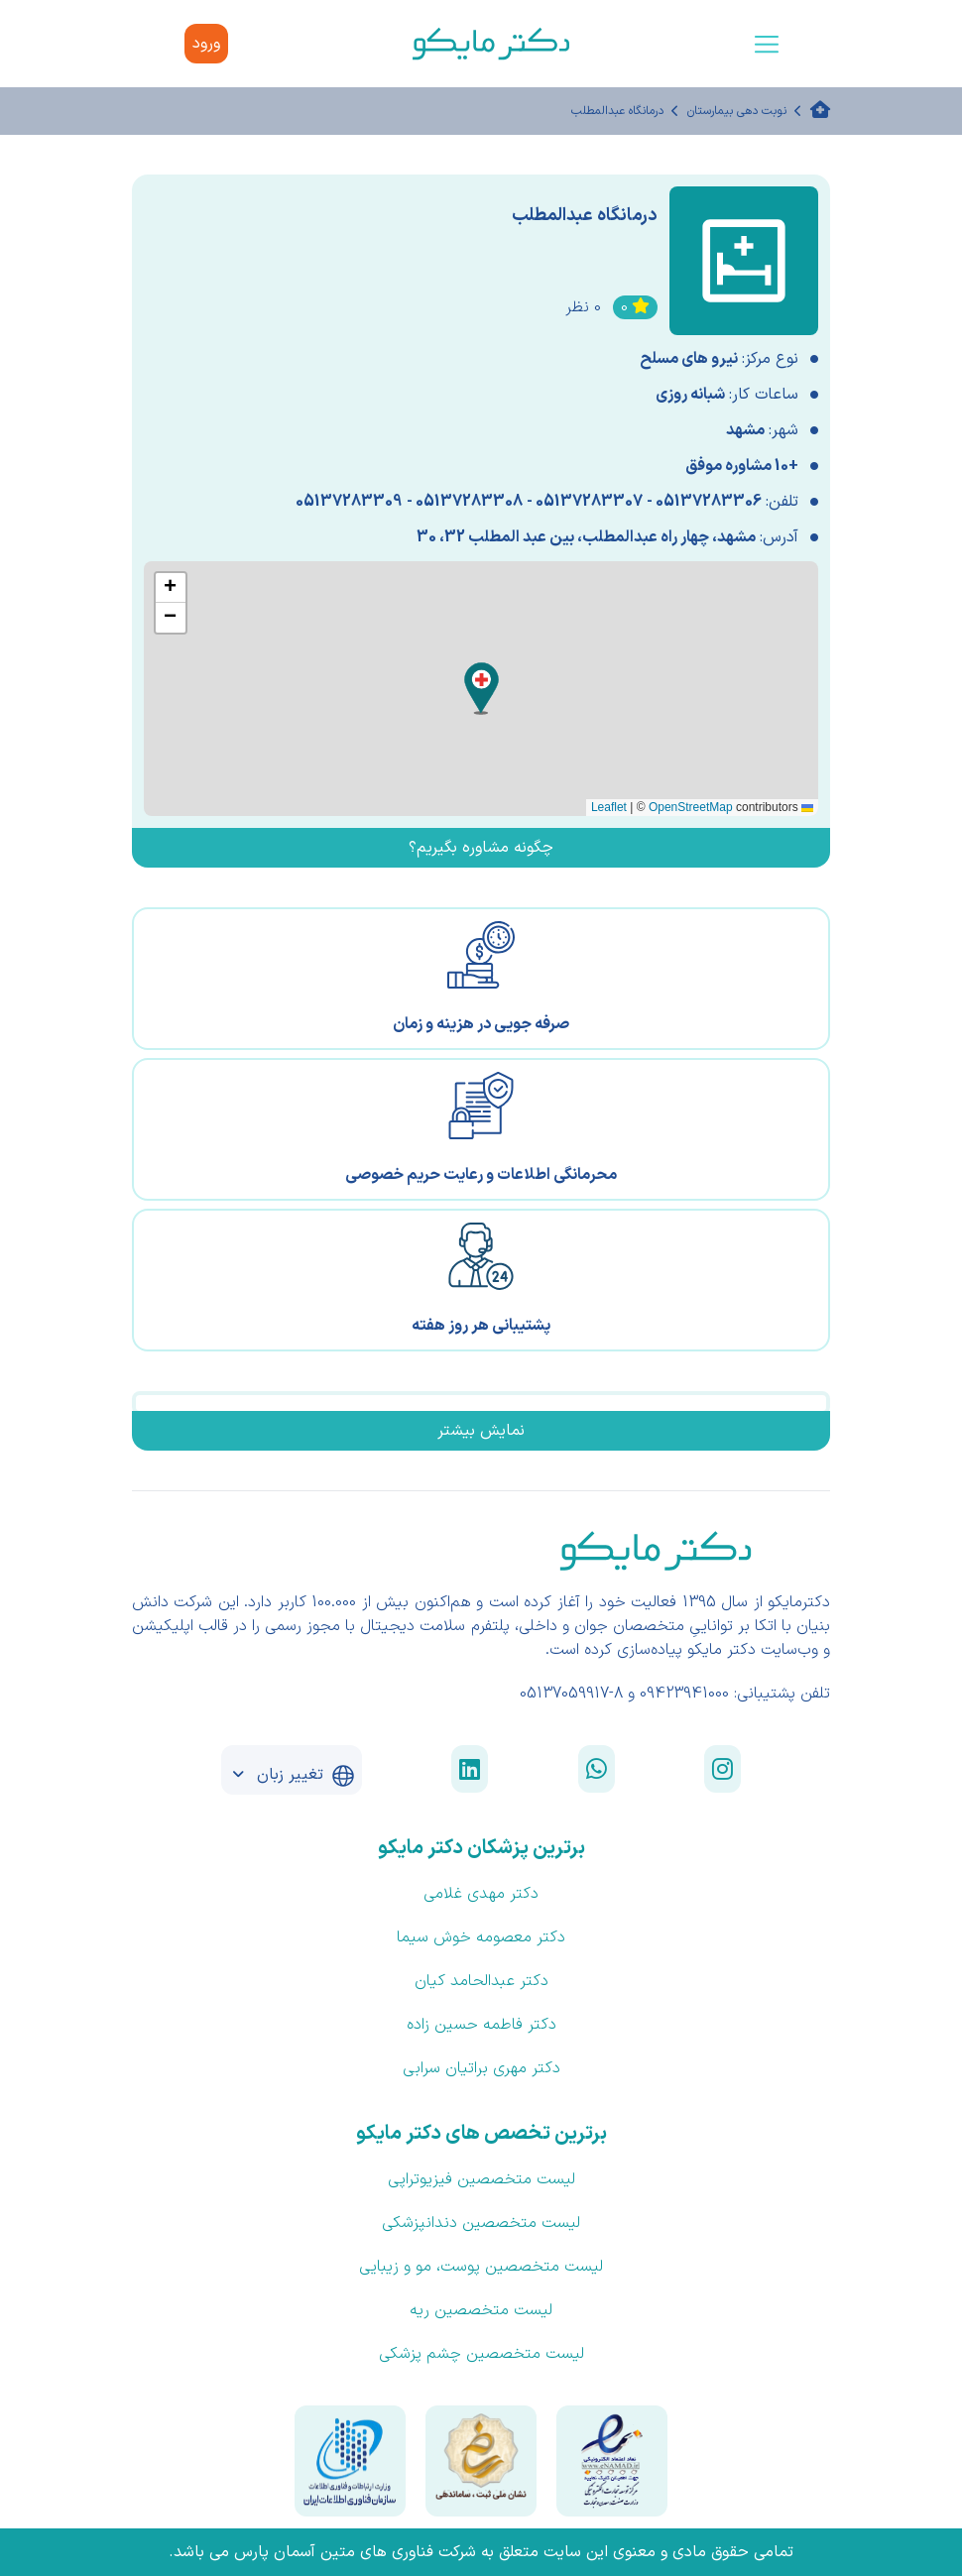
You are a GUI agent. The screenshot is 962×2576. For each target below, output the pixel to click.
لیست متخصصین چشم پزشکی (481, 2354)
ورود (206, 44)
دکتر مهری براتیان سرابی (481, 2068)
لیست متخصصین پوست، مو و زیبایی (481, 2267)
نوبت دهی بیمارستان (736, 111)
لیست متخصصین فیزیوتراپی (481, 2179)
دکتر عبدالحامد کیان (481, 1981)
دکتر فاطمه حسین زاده (481, 2025)
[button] (481, 688)
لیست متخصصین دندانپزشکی (481, 2223)
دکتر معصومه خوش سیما (481, 1937)
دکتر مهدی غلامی (481, 1894)
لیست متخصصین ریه (481, 2310)
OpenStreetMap (691, 807)
